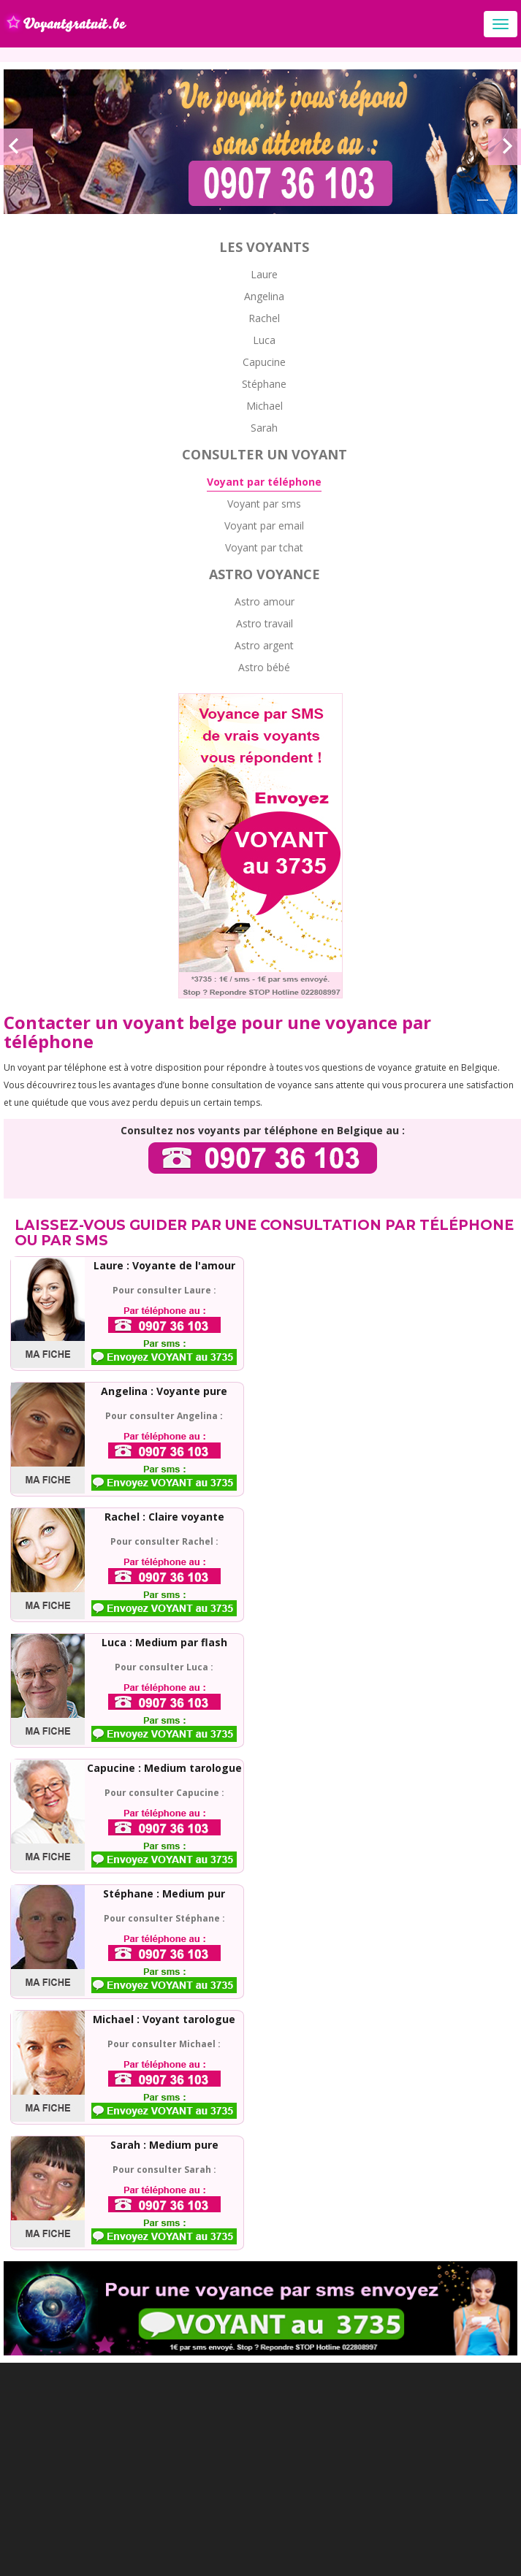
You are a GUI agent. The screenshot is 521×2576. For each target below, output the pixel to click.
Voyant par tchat (264, 547)
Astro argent (264, 645)
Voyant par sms (264, 504)
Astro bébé (264, 667)
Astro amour (264, 601)
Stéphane (264, 384)
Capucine (264, 362)
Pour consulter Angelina (161, 1416)
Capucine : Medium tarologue (164, 1768)
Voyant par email (264, 525)
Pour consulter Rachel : (164, 1541)
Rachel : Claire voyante (164, 1517)
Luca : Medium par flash (164, 1642)
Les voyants (264, 247)
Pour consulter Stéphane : (164, 1918)
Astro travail (264, 623)
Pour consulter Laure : (164, 1290)
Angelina (264, 296)
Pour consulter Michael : (164, 2044)
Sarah (264, 428)
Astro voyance (264, 574)
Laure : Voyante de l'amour (164, 1265)
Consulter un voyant (264, 454)
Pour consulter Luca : (164, 1667)
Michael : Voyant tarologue (164, 2019)
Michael (264, 406)
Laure (264, 274)
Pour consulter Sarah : (164, 2169)
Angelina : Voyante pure (164, 1391)
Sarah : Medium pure (164, 2145)
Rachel (264, 318)
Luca (264, 340)
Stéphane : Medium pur (164, 1893)
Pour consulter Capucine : (164, 1792)
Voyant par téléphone (264, 482)
